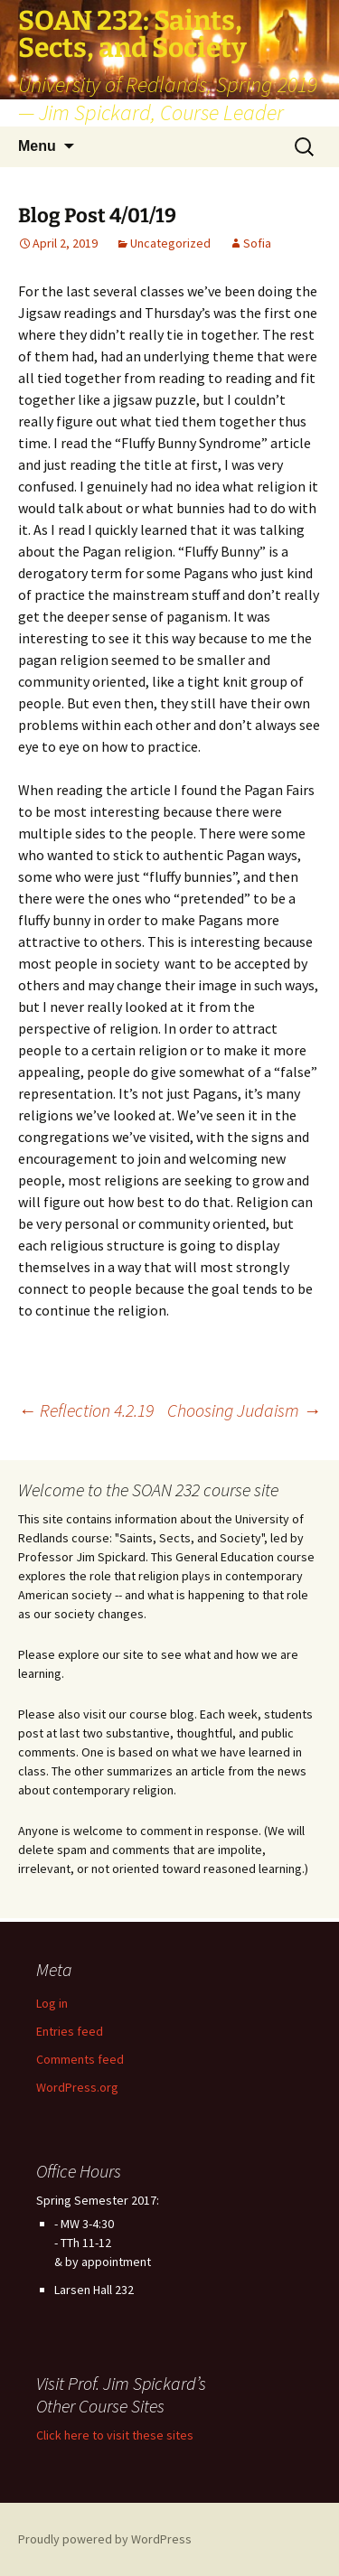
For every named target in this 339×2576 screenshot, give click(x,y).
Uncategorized (170, 243)
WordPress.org (77, 2087)
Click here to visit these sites (114, 2435)
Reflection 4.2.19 (86, 1410)
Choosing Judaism (244, 1410)
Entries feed (69, 2031)
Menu (37, 146)
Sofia (257, 243)
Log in (52, 2003)
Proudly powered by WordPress (105, 2539)
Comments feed (80, 2059)
